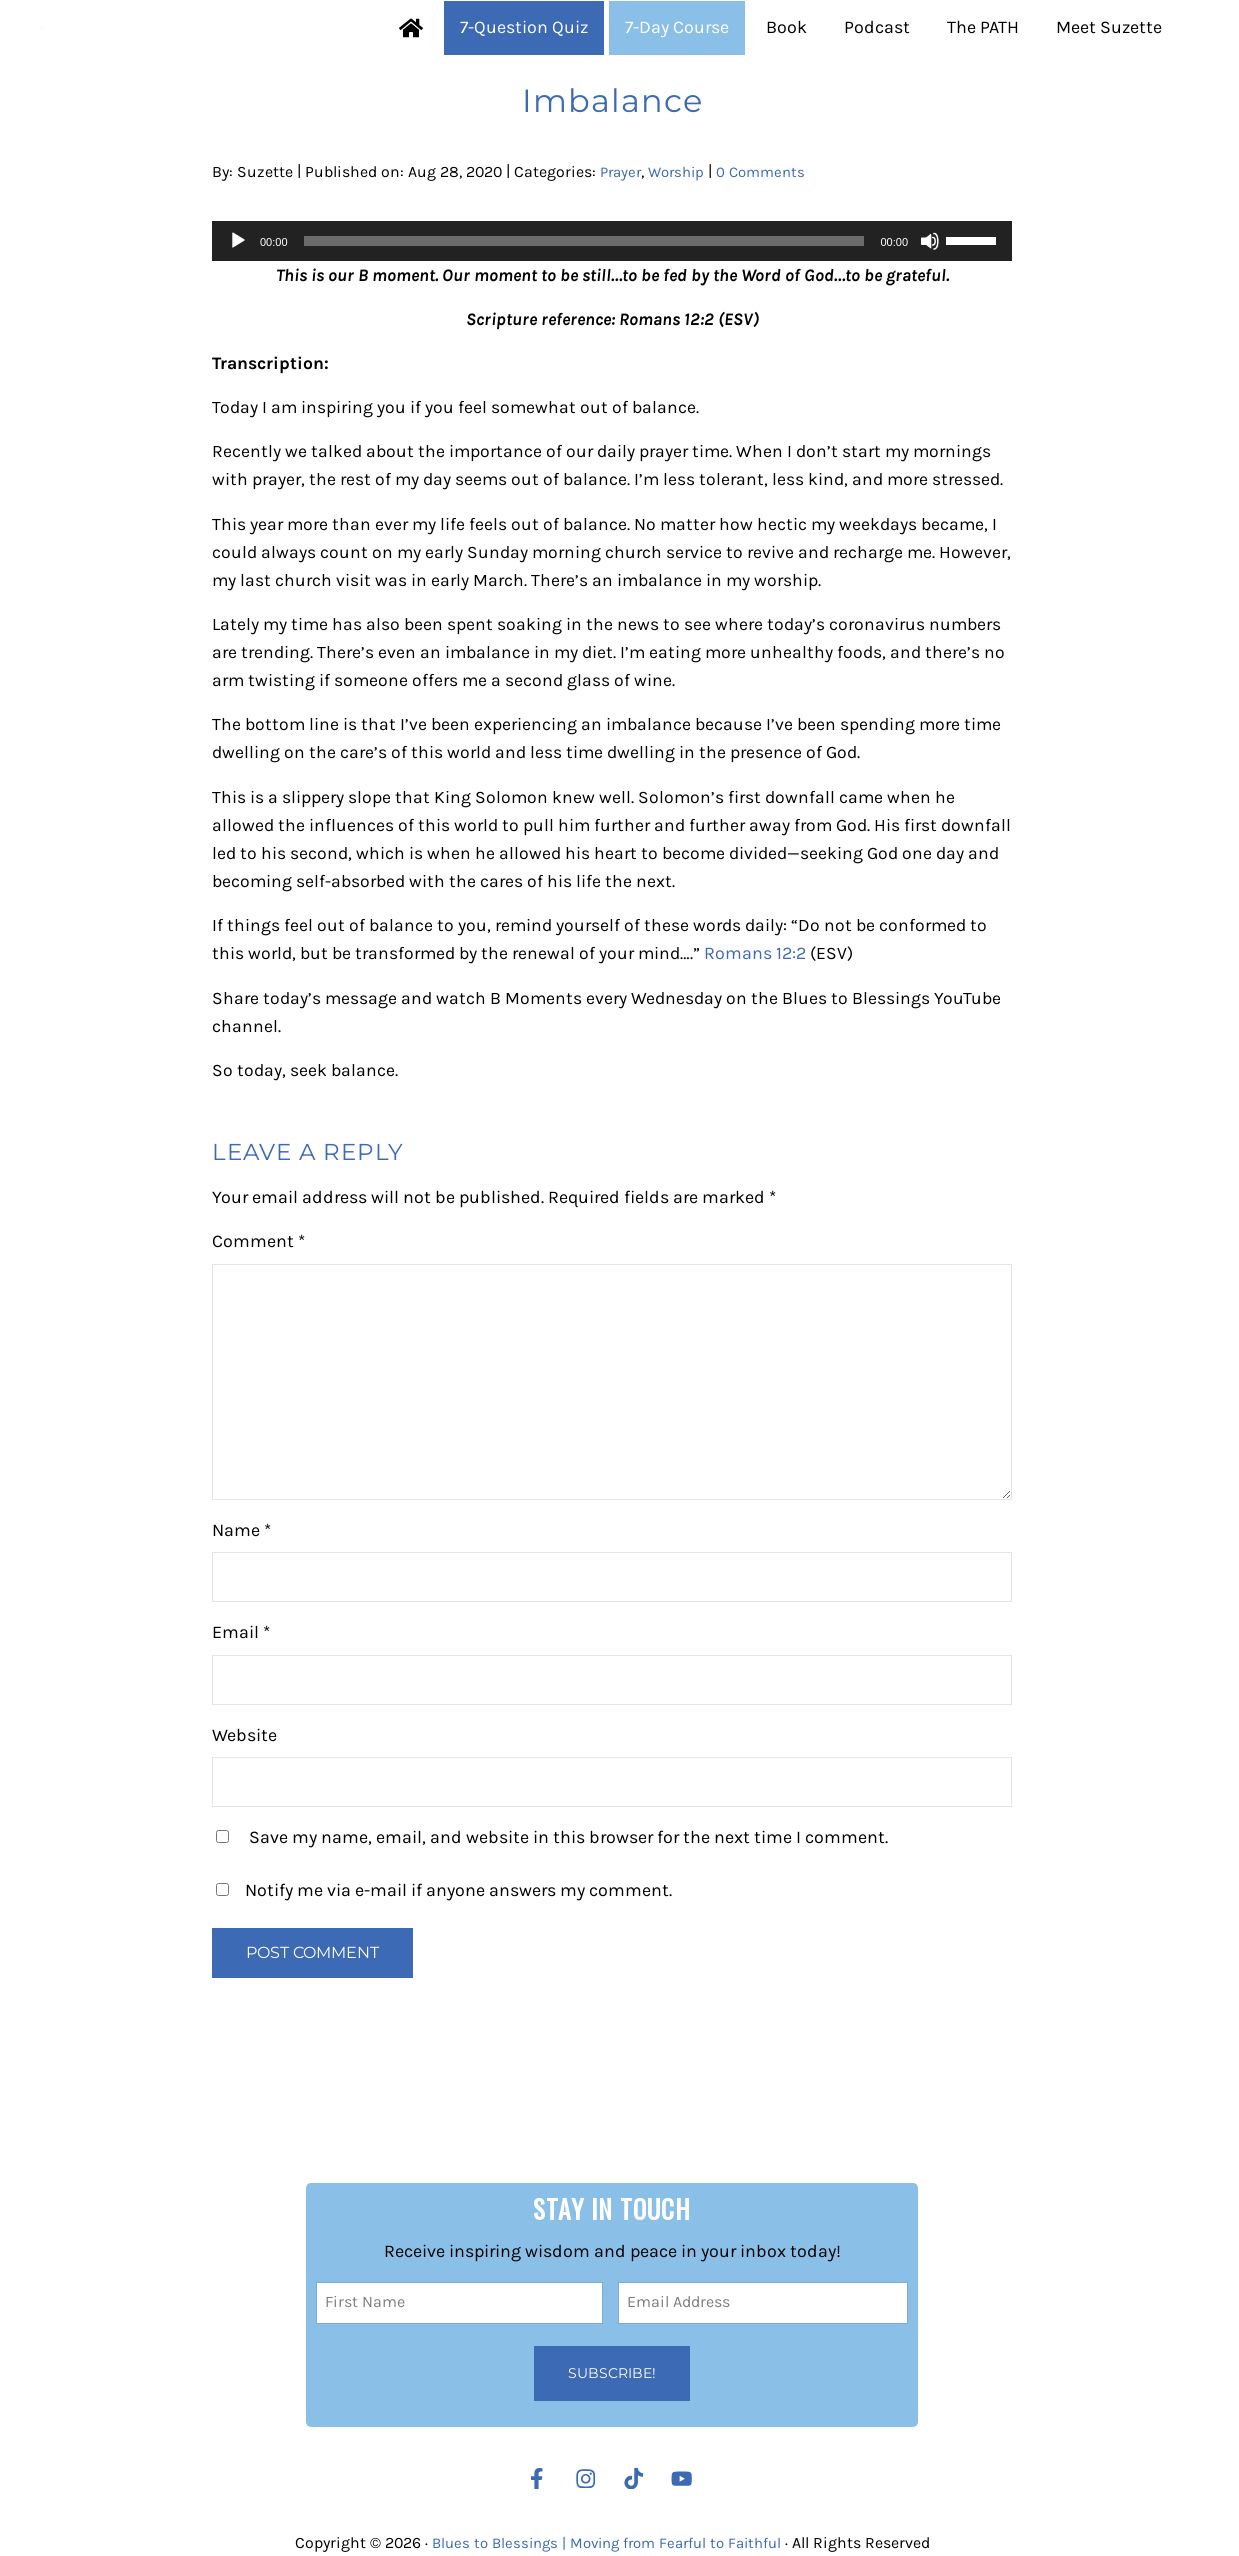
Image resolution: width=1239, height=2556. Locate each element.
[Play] (238, 313)
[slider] (584, 313)
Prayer (622, 243)
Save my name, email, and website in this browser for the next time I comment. (568, 1920)
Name (241, 1613)
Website (244, 1818)
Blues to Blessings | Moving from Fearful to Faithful (606, 2543)
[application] (612, 313)
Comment (258, 1325)
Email (241, 1715)
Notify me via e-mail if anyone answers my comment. (444, 1973)
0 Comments (771, 243)
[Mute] (930, 313)
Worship (682, 243)
